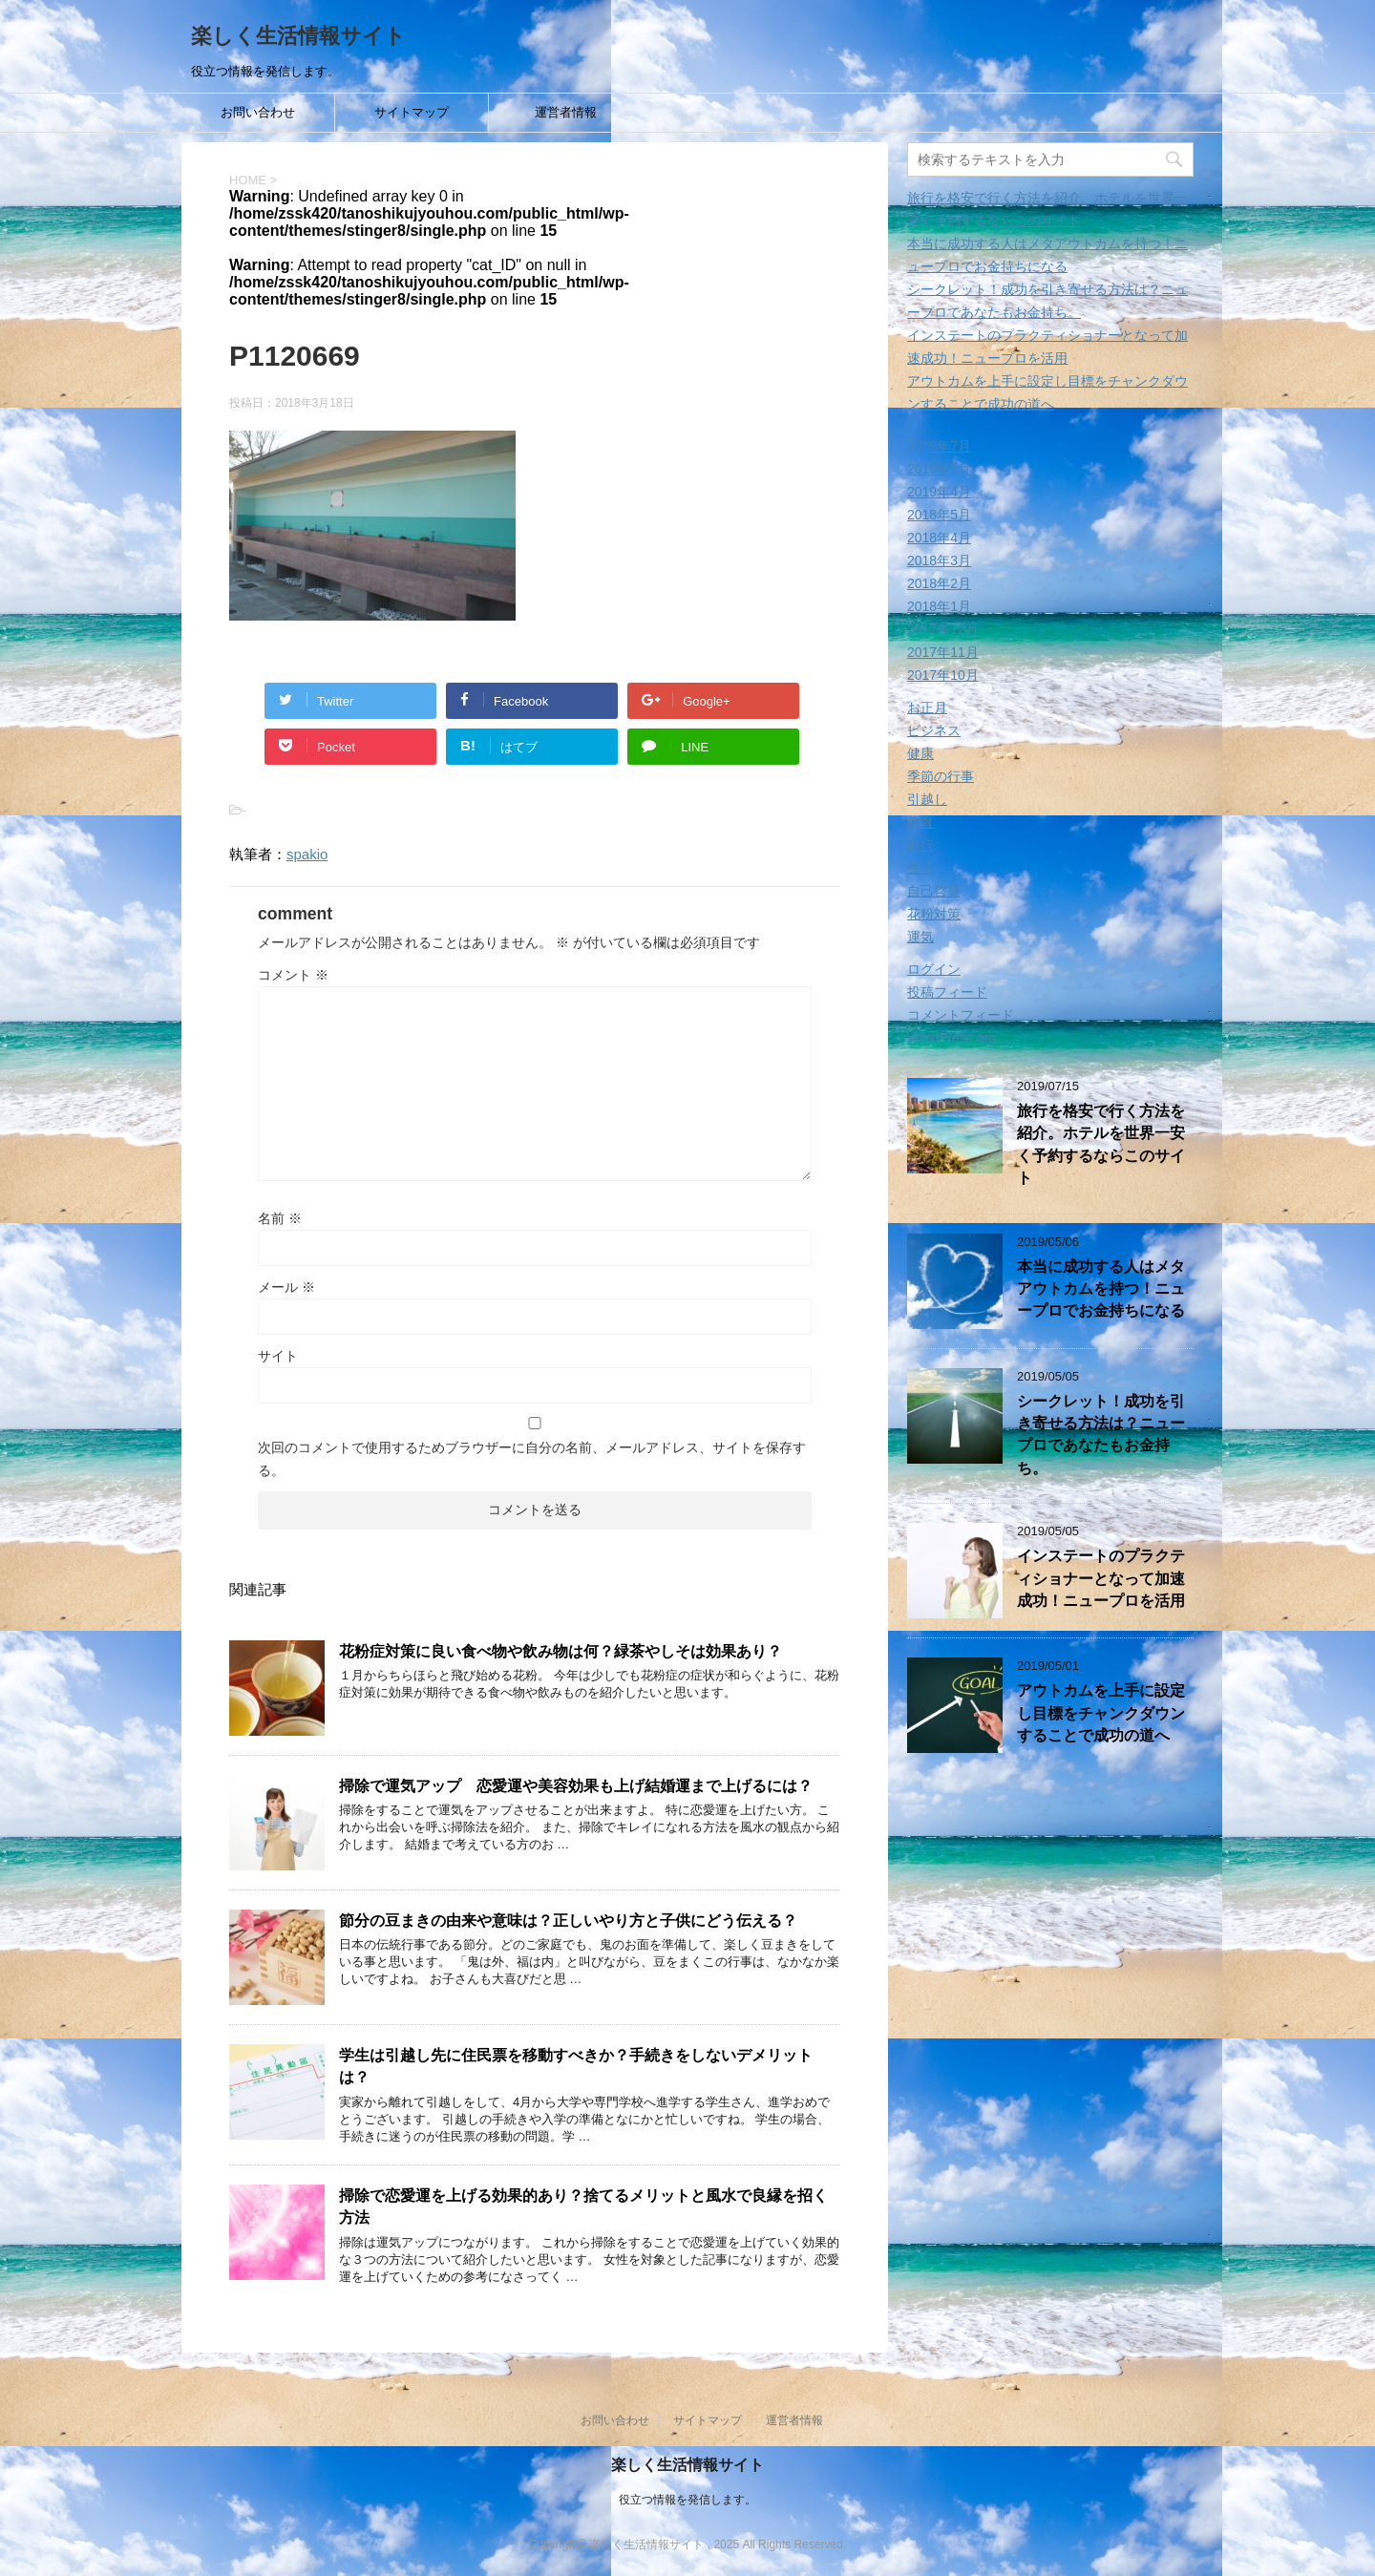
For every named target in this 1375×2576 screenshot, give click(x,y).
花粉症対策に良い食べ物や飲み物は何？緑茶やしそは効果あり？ (560, 1651)
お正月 (927, 707)
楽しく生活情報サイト (298, 36)
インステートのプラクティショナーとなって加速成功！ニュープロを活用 (1101, 1578)
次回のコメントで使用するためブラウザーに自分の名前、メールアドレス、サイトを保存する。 (532, 1459)
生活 (920, 868)
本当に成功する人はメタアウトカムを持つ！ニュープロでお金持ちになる (1101, 1289)
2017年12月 (943, 629)
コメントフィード (960, 1015)
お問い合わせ (258, 112)
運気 (920, 936)
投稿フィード (947, 992)
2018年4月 (939, 537)
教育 (920, 822)
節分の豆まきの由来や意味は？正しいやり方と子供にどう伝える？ (568, 1920)
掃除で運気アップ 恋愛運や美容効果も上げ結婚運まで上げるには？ (576, 1786)
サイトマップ (411, 112)
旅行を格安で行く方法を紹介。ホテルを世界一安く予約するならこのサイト (1101, 1144)
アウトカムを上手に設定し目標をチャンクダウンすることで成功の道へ (1101, 1712)
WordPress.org (951, 1037)
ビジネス (934, 730)
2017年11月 (943, 652)
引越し (927, 799)
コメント (293, 974)
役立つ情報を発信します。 (687, 2498)
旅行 (920, 845)
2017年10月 (943, 675)
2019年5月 (939, 468)
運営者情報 (566, 112)
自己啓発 (934, 890)
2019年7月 (939, 446)
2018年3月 (939, 560)
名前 (280, 1218)
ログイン (934, 969)
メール (286, 1287)
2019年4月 (939, 491)
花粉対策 (934, 913)
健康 (920, 753)
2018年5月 (939, 514)
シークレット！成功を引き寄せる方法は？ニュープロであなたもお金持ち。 (1101, 1434)
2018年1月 (939, 606)
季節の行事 (940, 776)
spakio (307, 854)
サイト (278, 1355)
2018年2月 (939, 583)
